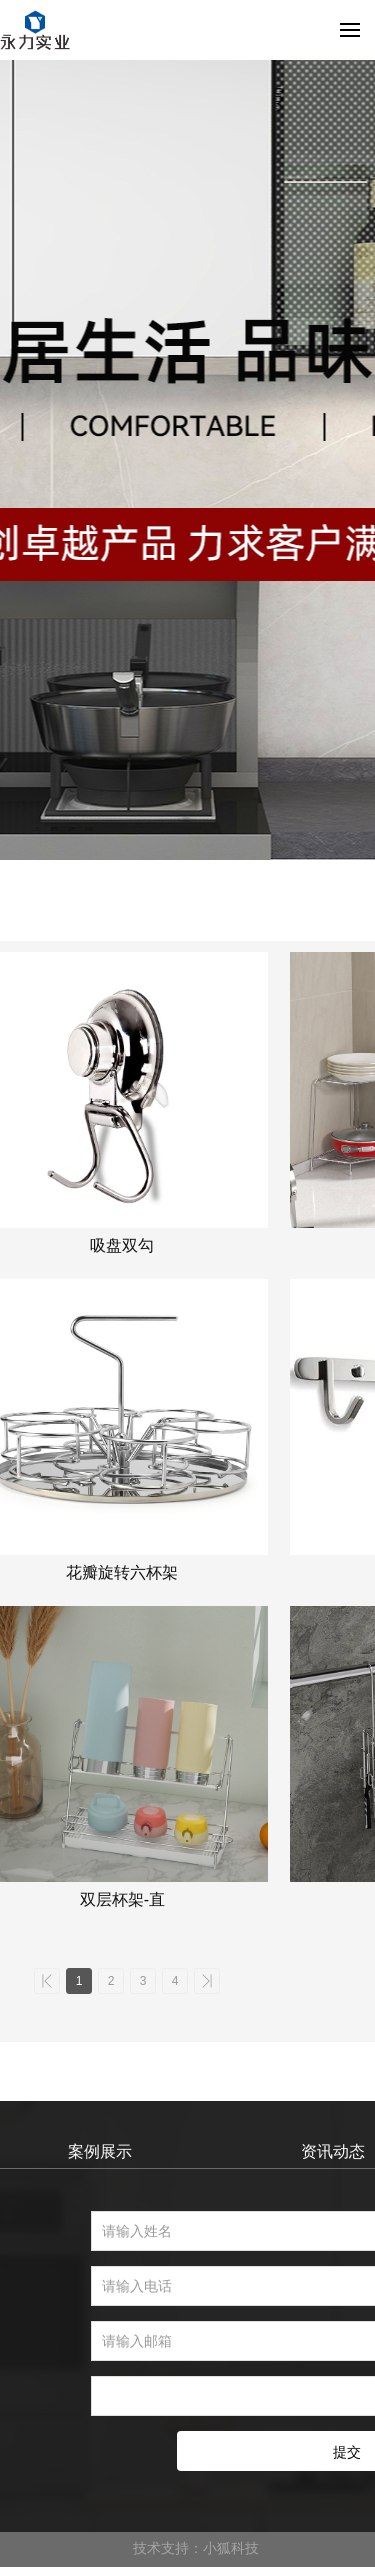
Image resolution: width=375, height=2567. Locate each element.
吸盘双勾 (122, 1245)
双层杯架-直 (122, 1899)
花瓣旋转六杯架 (122, 1572)
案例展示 (100, 2151)
